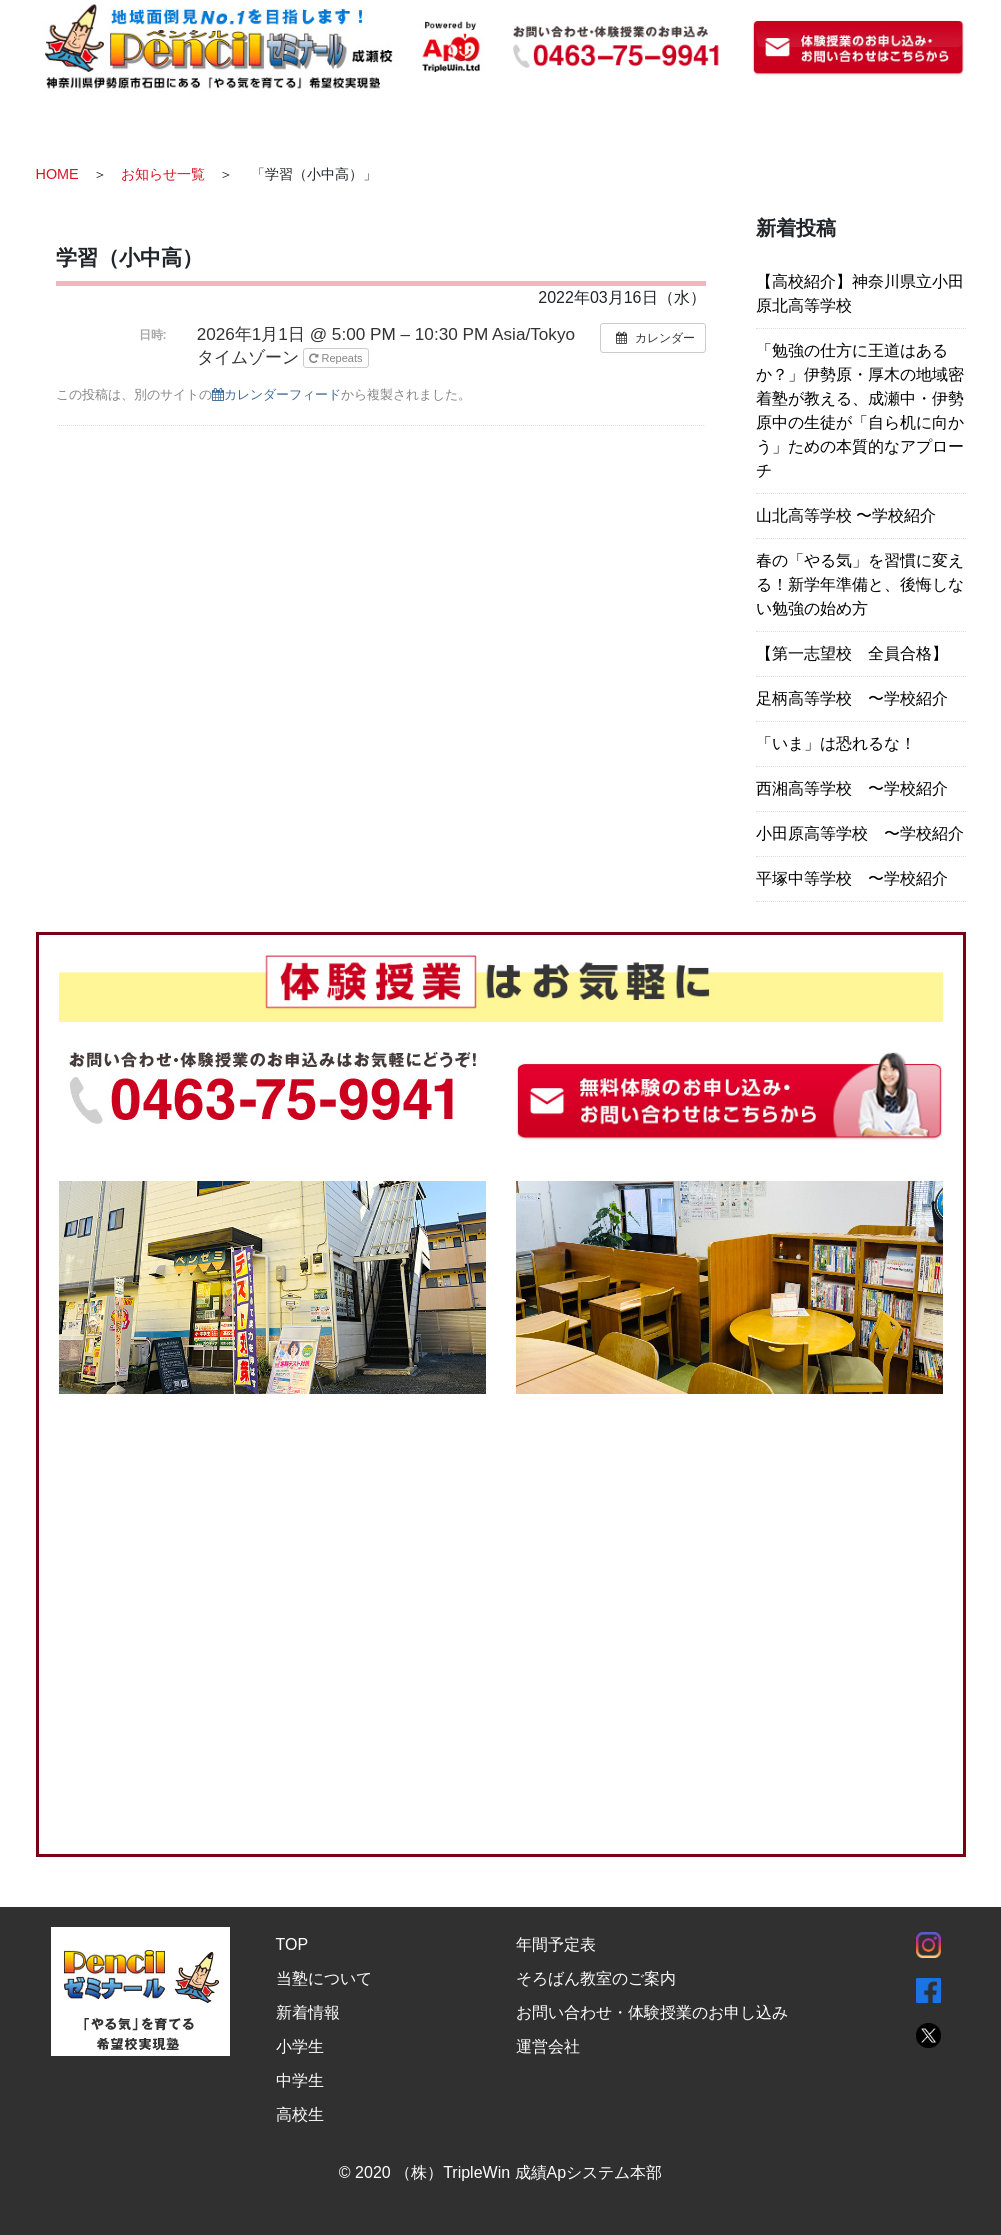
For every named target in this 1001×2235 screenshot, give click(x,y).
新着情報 (308, 2011)
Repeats (337, 358)
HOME (57, 174)
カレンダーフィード (276, 394)
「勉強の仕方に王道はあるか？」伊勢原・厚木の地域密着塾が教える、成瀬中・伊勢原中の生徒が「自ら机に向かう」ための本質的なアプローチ (860, 410)
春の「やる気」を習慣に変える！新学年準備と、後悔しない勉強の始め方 (860, 584)
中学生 (300, 2079)
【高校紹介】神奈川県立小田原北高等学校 (860, 293)
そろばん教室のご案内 (596, 1977)
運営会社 (548, 2045)
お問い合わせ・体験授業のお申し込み (652, 2011)
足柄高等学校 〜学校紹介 (852, 698)
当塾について (324, 1977)
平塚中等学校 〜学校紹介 (852, 878)
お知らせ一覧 (163, 174)
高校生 (300, 2113)
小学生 (300, 2045)
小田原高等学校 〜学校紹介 (860, 833)
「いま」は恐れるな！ (836, 743)
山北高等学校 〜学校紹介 (846, 515)
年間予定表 (556, 1943)
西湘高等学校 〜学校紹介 (852, 788)
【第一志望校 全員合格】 (852, 653)
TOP (292, 1943)
